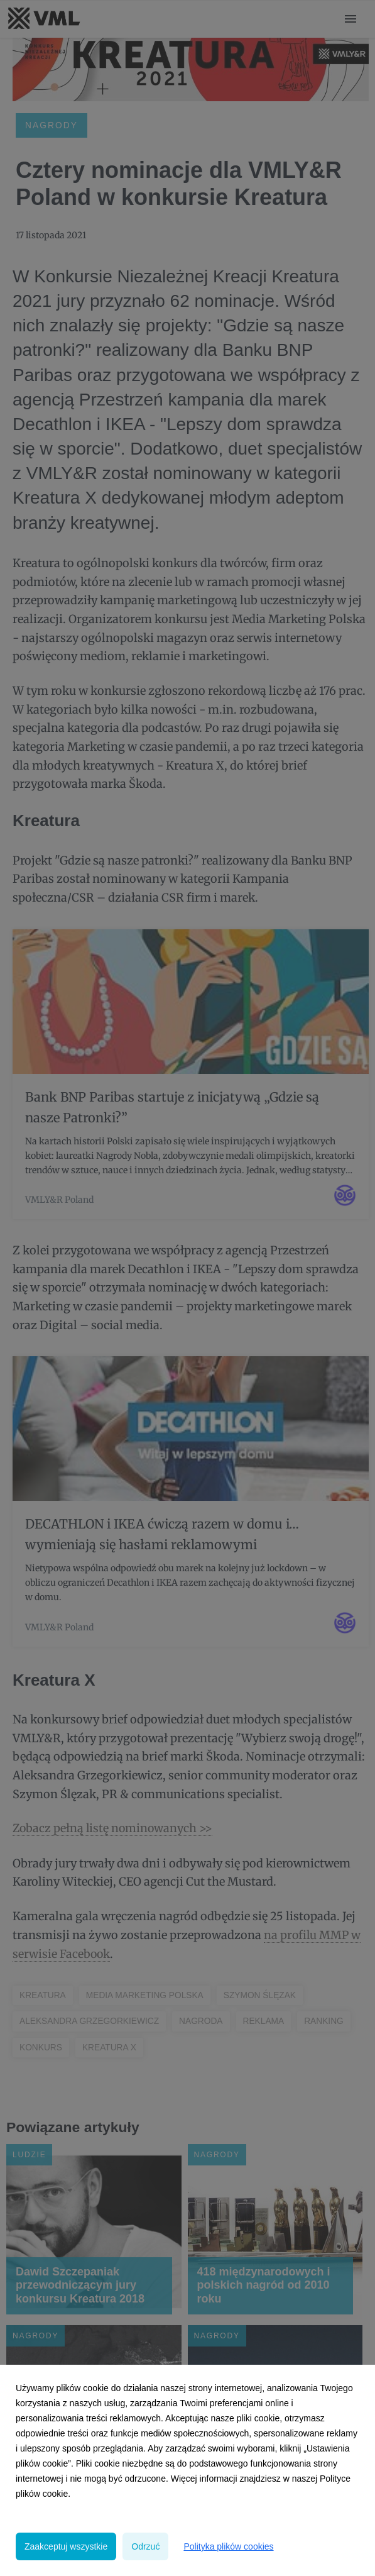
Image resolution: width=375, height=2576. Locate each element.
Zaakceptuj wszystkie (65, 2546)
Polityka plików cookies (228, 2546)
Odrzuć (145, 2546)
